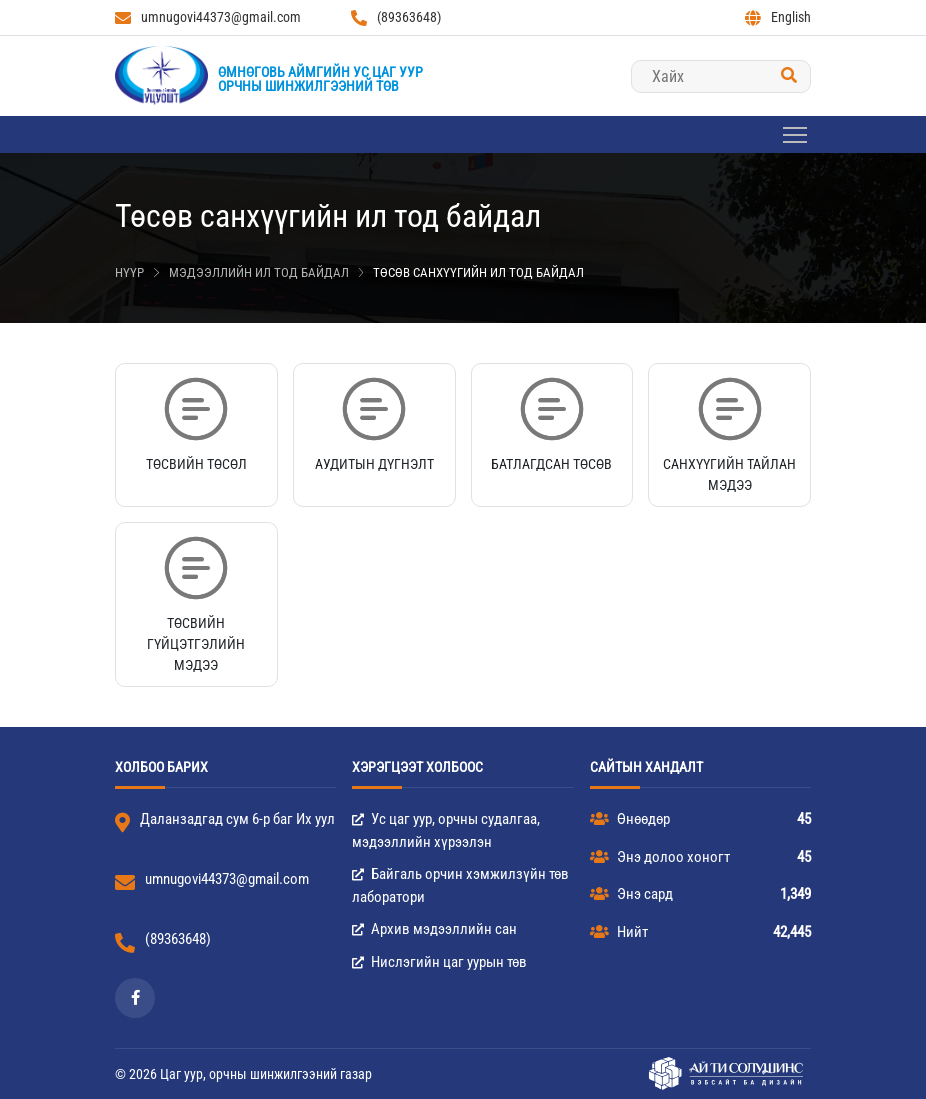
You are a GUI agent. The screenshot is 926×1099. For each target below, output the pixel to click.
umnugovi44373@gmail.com (208, 17)
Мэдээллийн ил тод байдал (259, 272)
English (778, 17)
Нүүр (129, 272)
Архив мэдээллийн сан (434, 929)
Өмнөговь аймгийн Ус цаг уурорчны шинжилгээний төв (320, 79)
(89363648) (396, 17)
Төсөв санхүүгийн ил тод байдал (478, 272)
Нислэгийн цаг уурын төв (439, 962)
